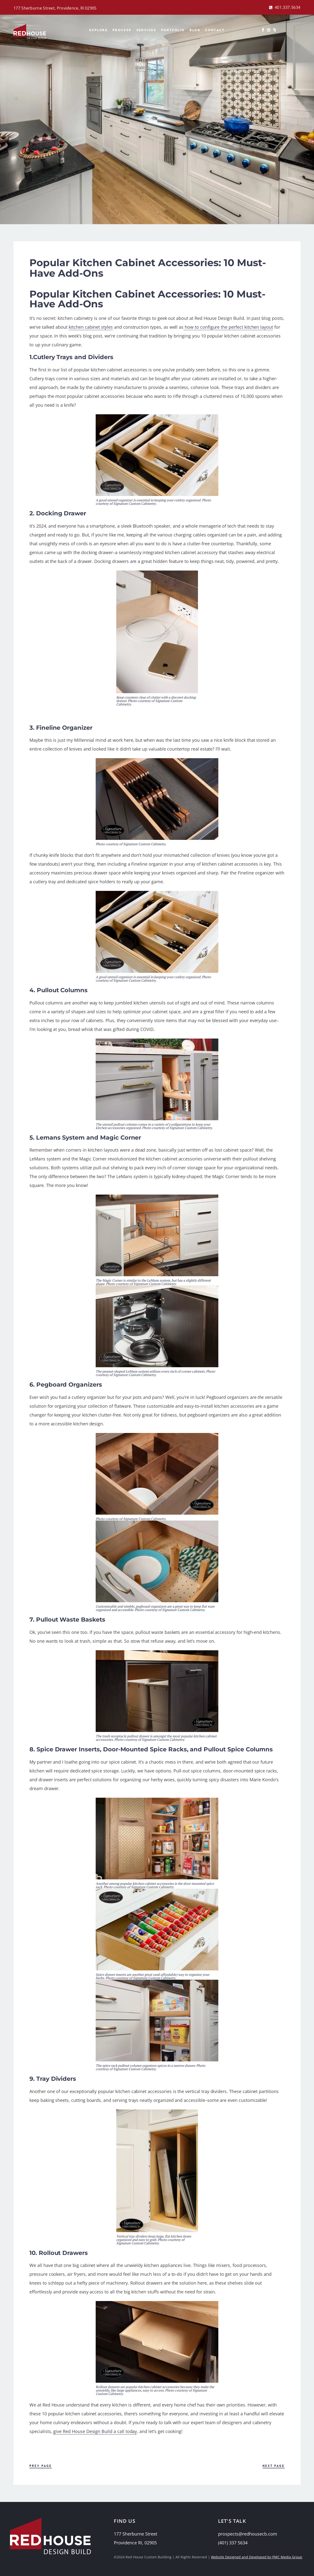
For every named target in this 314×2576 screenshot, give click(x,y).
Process (122, 30)
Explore (98, 30)
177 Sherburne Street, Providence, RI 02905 (55, 8)
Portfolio (173, 30)
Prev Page (40, 2466)
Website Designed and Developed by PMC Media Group (256, 2557)
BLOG (195, 30)
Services (146, 30)
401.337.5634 (288, 7)
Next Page (273, 2466)
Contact (214, 30)
